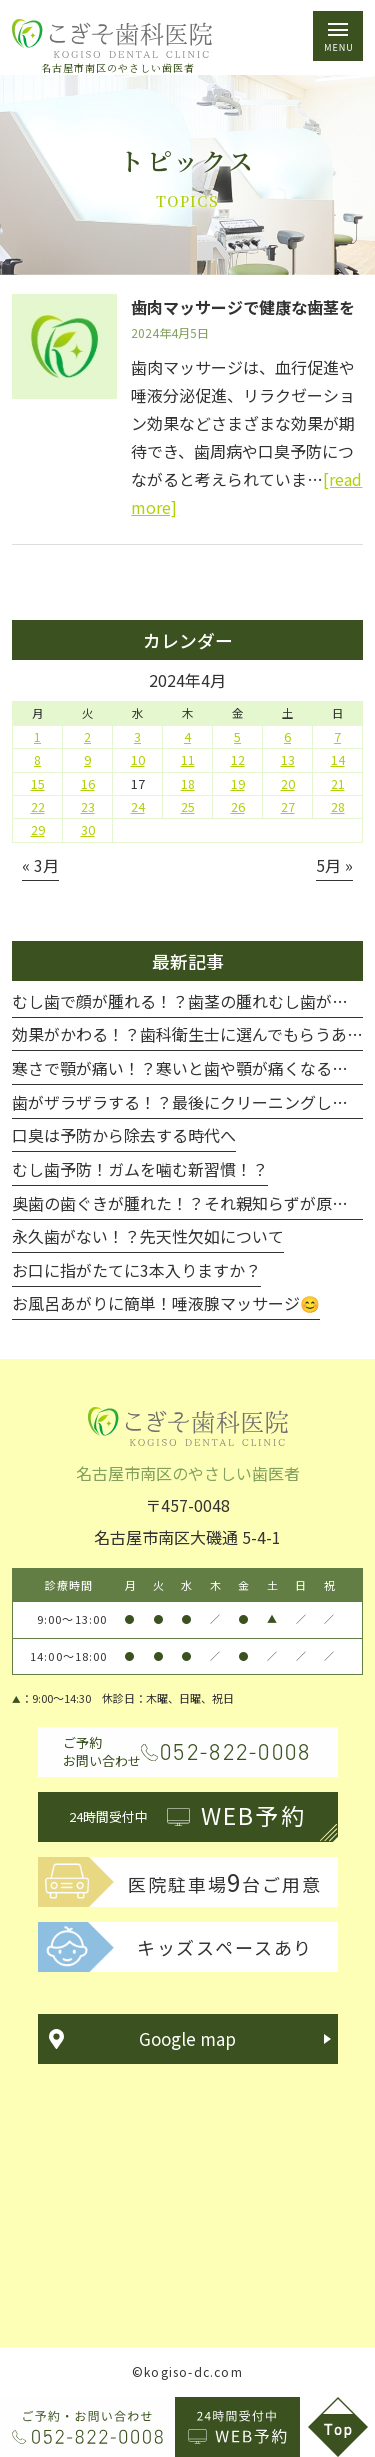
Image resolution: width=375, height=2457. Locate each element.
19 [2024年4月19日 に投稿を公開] (238, 784)
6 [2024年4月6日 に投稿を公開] (287, 737)
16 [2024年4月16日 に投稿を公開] (88, 784)
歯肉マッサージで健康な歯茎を (243, 307)
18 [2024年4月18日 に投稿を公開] (188, 784)
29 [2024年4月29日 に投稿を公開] (38, 830)
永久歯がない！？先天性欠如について (148, 1236)
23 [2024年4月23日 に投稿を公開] (88, 807)
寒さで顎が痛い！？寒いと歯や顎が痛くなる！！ (188, 1068)
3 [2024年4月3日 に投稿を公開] (137, 737)
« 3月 (40, 865)
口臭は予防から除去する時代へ (124, 1135)
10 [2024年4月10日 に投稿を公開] (138, 760)
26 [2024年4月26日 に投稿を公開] (238, 807)
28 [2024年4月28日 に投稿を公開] (338, 807)
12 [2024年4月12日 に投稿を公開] (238, 760)
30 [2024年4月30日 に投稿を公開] (88, 830)
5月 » (334, 865)
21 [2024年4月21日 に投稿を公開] (338, 784)
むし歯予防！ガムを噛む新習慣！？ (140, 1169)
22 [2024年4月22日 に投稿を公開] (38, 807)
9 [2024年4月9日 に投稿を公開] (87, 760)
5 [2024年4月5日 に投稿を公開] (237, 737)
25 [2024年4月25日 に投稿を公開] (188, 807)
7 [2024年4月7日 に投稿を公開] (337, 737)
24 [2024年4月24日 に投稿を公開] (138, 807)
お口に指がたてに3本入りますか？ (136, 1270)
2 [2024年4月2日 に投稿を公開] (87, 737)
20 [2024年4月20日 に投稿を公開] (288, 784)
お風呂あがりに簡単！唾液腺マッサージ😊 (166, 1303)
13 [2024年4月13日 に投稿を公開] (288, 760)
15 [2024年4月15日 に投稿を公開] (38, 784)
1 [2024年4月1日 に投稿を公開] (37, 737)
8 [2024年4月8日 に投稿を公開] (37, 760)
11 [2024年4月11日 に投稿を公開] (188, 760)
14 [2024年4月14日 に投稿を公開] (338, 760)
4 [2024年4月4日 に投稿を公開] (187, 737)
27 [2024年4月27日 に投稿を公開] (288, 807)
